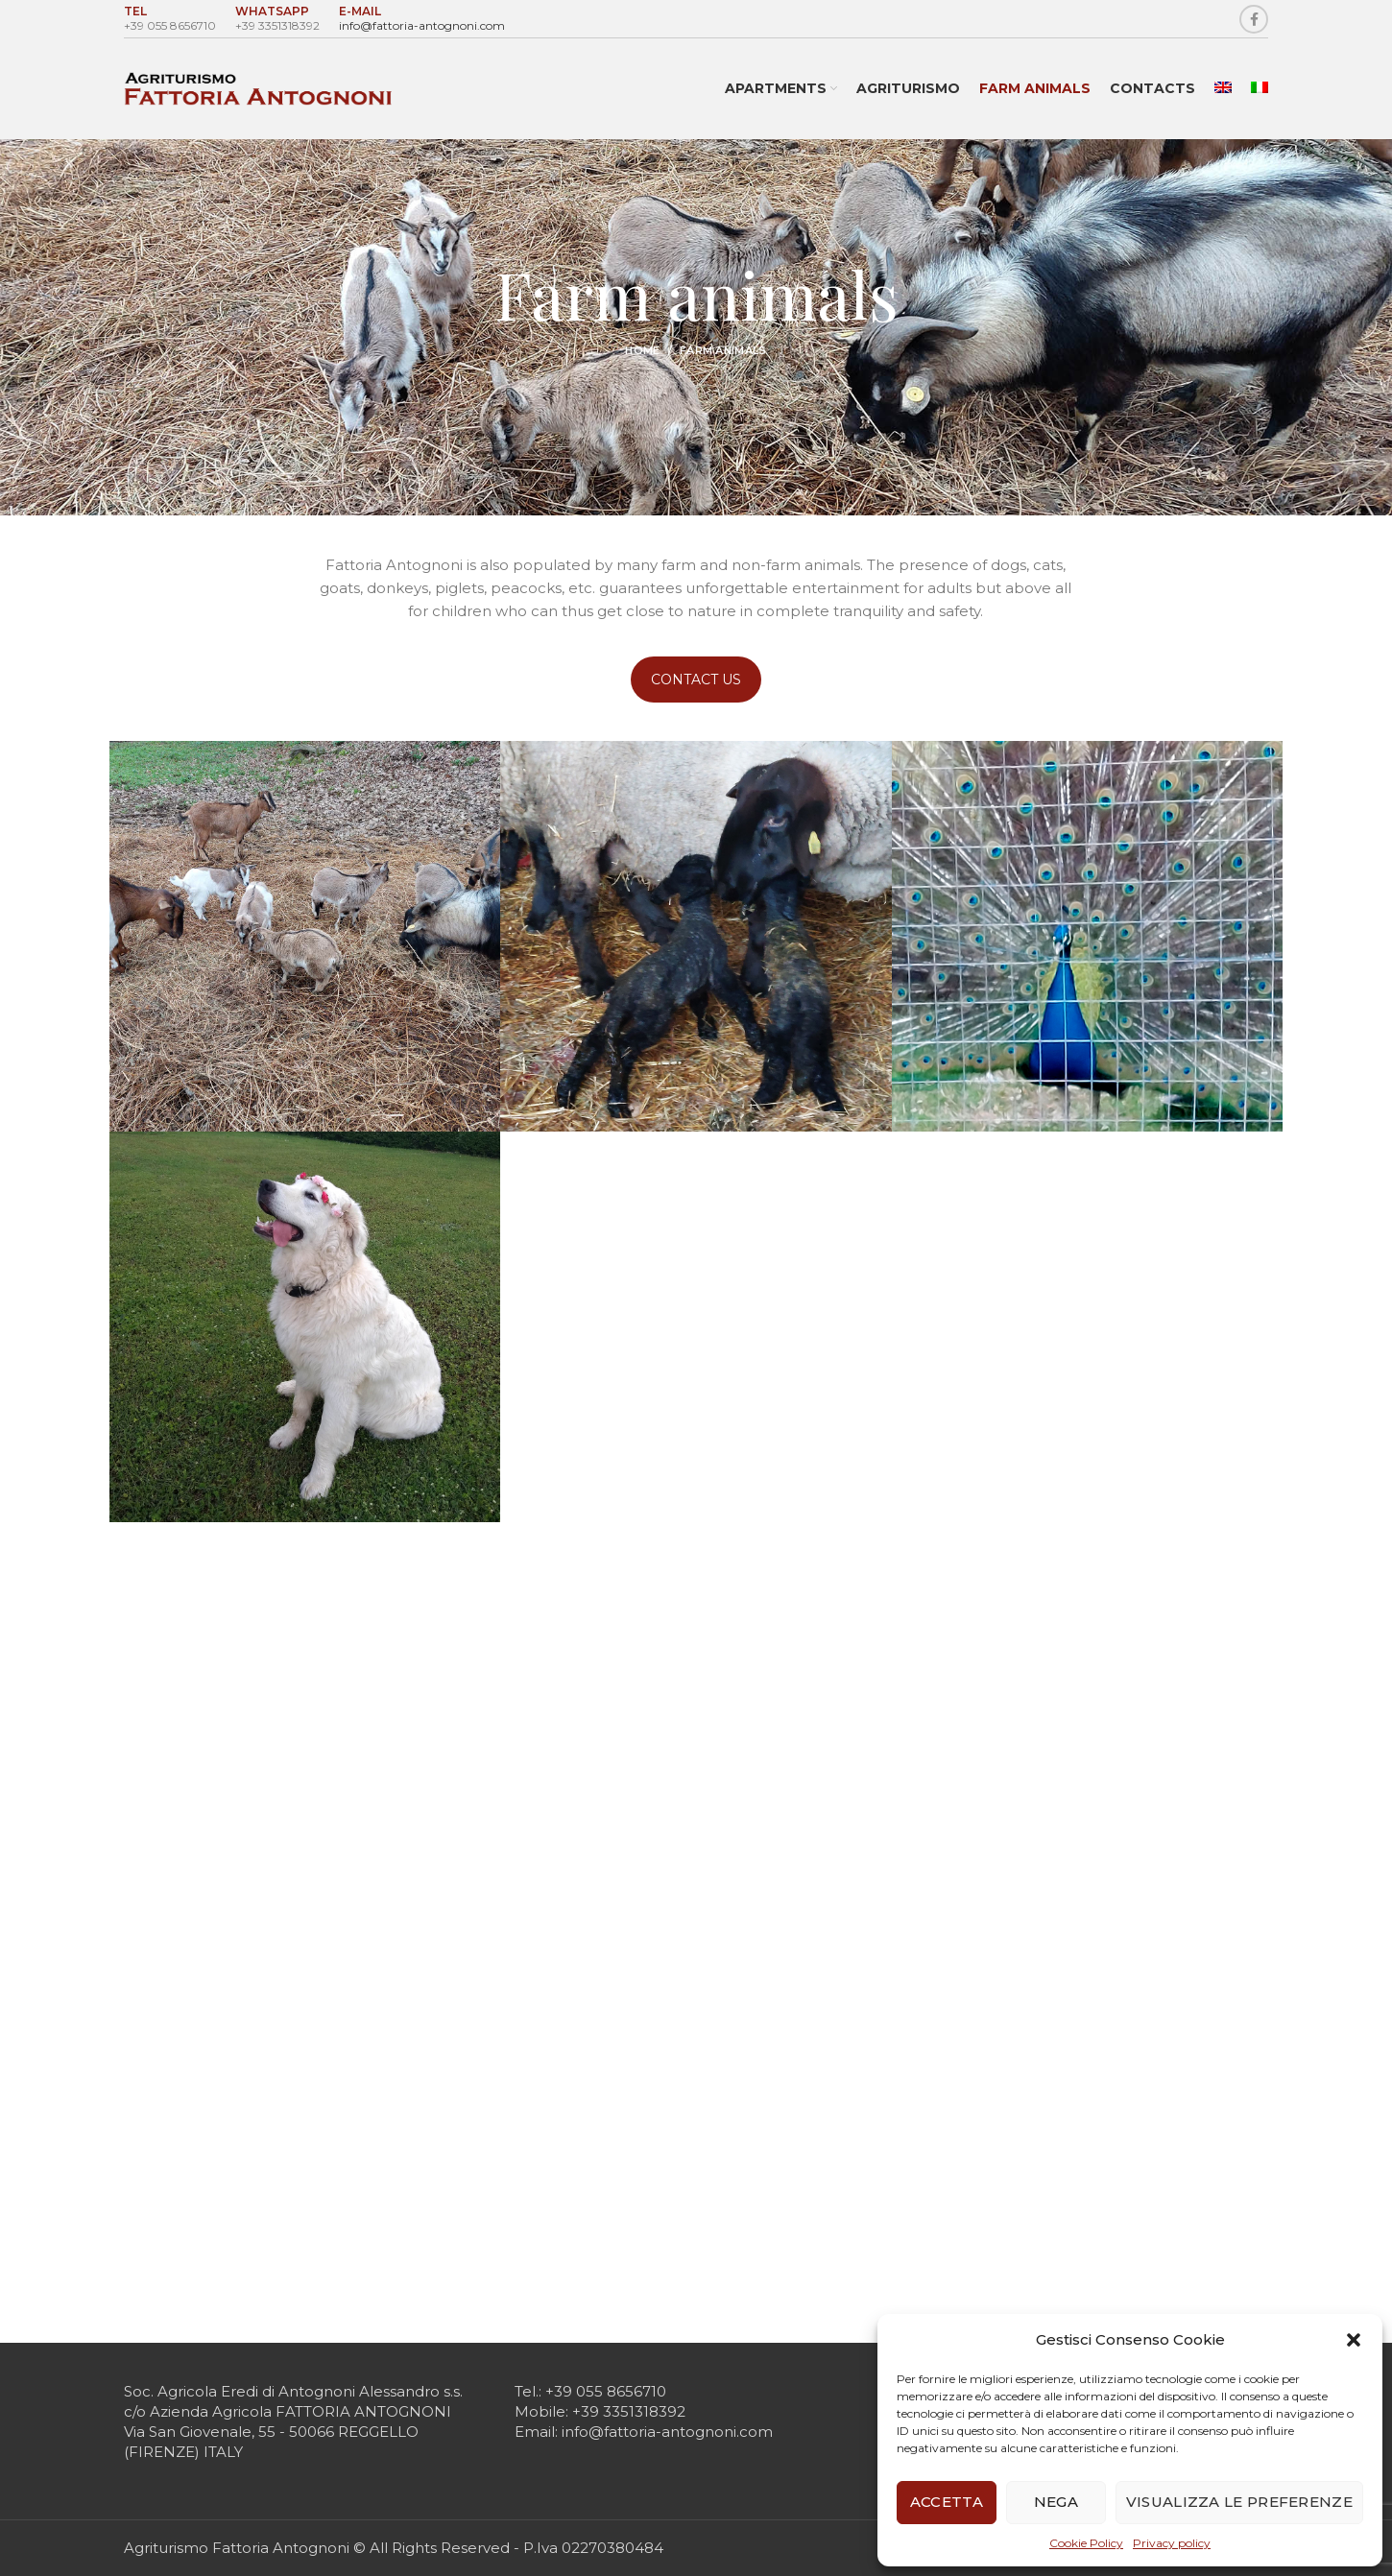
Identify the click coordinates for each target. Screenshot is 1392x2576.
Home (642, 350)
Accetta (946, 2502)
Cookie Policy (1086, 2543)
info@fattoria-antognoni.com (422, 25)
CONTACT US (696, 679)
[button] (1353, 2339)
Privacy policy (1172, 2543)
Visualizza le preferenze (1239, 2502)
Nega (1056, 2502)
